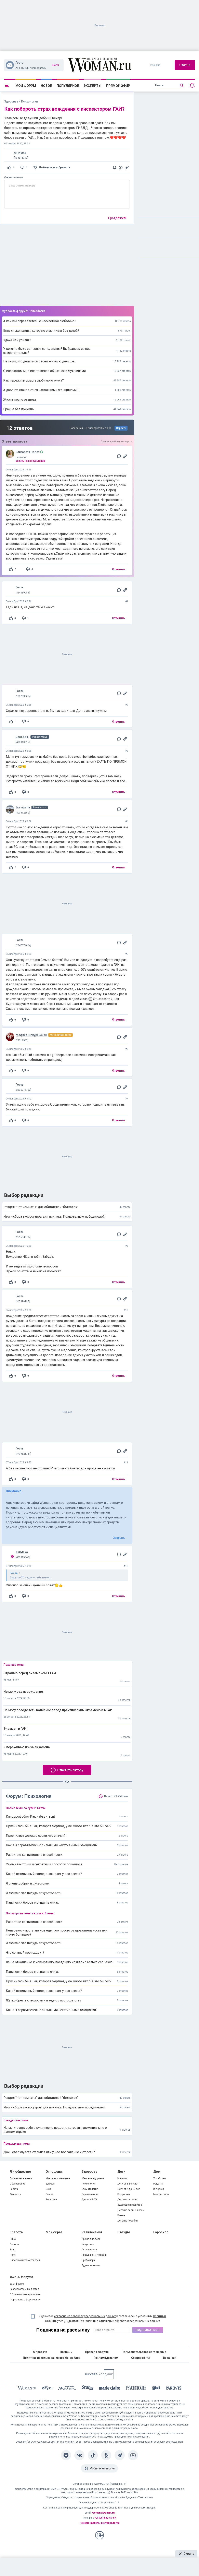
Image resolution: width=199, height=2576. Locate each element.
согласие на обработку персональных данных (85, 2316)
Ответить (118, 569)
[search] (169, 85)
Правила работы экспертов (116, 441)
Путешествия (89, 2249)
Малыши (122, 2178)
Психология (88, 2183)
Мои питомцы (161, 2194)
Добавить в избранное (54, 167)
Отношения (55, 2172)
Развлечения (92, 2232)
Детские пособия (127, 2220)
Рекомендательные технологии (99, 2522)
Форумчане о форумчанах (25, 2299)
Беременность (90, 2194)
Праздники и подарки (94, 2254)
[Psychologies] (136, 2388)
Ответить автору (13, 177)
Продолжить (117, 218)
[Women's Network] (99, 2378)
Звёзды (123, 2232)
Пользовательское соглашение (144, 2352)
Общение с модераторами (25, 2294)
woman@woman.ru (103, 2512)
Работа (14, 2189)
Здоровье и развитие (129, 2204)
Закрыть (119, 1537)
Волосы (14, 2244)
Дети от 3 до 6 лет (127, 2183)
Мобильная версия (102, 2468)
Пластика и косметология (25, 2260)
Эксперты (92, 86)
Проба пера (88, 2260)
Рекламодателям (105, 2357)
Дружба (50, 2183)
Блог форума (17, 2283)
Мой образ (54, 2232)
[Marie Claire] (109, 2388)
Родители (51, 2199)
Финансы (15, 2194)
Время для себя (91, 2239)
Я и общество (20, 2172)
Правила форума (97, 2352)
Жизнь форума (21, 2277)
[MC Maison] (67, 2388)
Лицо (13, 2239)
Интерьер (158, 2189)
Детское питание (127, 2199)
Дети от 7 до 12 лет (128, 2189)
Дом (156, 2172)
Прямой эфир (118, 86)
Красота (16, 2232)
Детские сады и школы (130, 2210)
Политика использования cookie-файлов (51, 2357)
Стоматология (90, 2189)
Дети (121, 2172)
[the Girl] (156, 2388)
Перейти (121, 428)
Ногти (13, 2254)
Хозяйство (159, 2178)
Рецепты (158, 2183)
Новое (46, 86)
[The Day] (47, 2388)
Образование (17, 2183)
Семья (49, 2194)
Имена (121, 2215)
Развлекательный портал (24, 2289)
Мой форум (25, 86)
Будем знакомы (91, 2265)
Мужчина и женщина (58, 2178)
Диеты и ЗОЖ (89, 2199)
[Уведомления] (192, 85)
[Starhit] (87, 2389)
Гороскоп (160, 2232)
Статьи (184, 65)
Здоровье (11, 101)
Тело (12, 2249)
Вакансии (169, 2357)
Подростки (123, 2194)
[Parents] (173, 2388)
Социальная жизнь (21, 2178)
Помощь (66, 2352)
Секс (48, 2189)
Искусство (88, 2244)
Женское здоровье (93, 2178)
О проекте (40, 2352)
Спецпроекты (140, 2357)
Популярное (68, 86)
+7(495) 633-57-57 (105, 2517)
